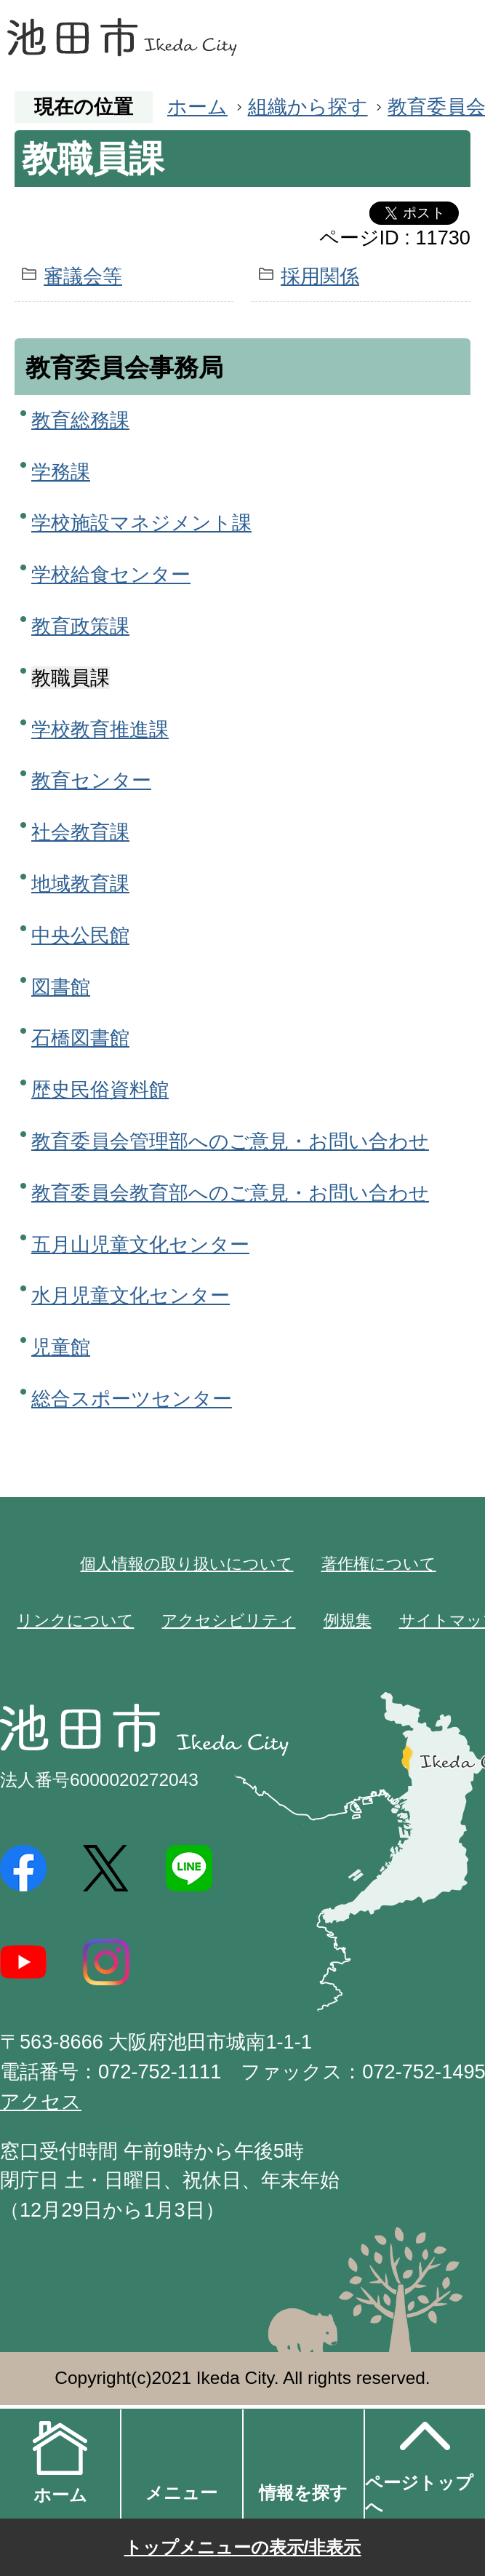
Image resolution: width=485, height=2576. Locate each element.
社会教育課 (80, 832)
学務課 (60, 471)
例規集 (348, 1620)
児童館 (60, 1347)
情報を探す (303, 2493)
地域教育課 (80, 883)
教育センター (91, 780)
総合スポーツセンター (131, 1398)
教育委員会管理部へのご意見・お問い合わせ (230, 1141)
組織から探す (308, 106)
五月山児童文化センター (140, 1244)
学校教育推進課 (100, 729)
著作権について (378, 1564)
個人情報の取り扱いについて (186, 1564)
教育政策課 (80, 626)
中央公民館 (80, 935)
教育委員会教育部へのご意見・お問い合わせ (230, 1192)
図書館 (60, 987)
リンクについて (75, 1620)
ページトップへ (419, 2462)
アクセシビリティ (228, 1620)
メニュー (181, 2493)
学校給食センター (111, 574)
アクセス (40, 2101)
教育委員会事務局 (124, 367)
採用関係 (320, 276)
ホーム (197, 106)
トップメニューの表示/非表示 (242, 2547)
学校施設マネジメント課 (141, 522)
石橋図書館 (80, 1037)
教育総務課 (80, 420)
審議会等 (83, 276)
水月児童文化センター (130, 1295)
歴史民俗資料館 (100, 1089)
